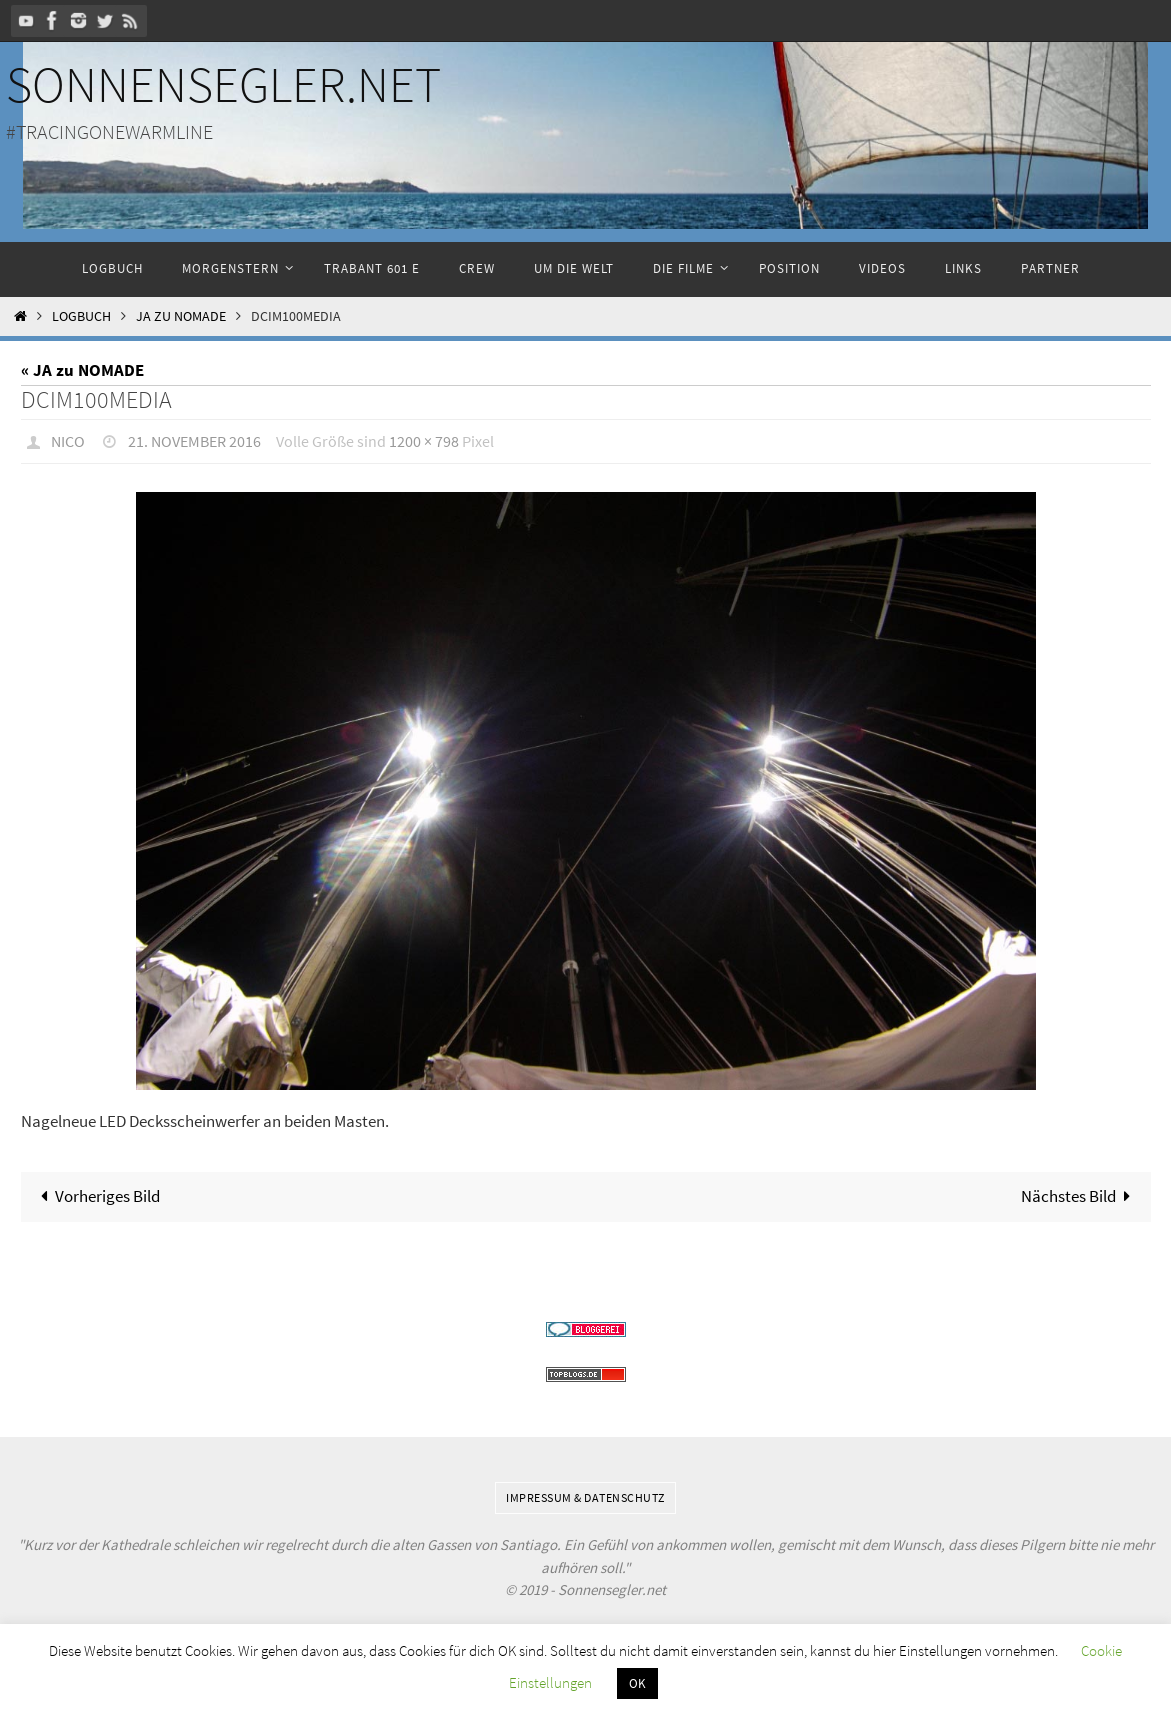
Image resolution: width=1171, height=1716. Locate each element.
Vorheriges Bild (96, 1195)
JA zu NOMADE (181, 316)
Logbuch (81, 316)
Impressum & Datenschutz (585, 1496)
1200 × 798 (424, 441)
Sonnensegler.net (223, 84)
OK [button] (637, 1683)
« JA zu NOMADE (82, 370)
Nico (68, 441)
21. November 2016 (194, 441)
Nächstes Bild (1079, 1195)
